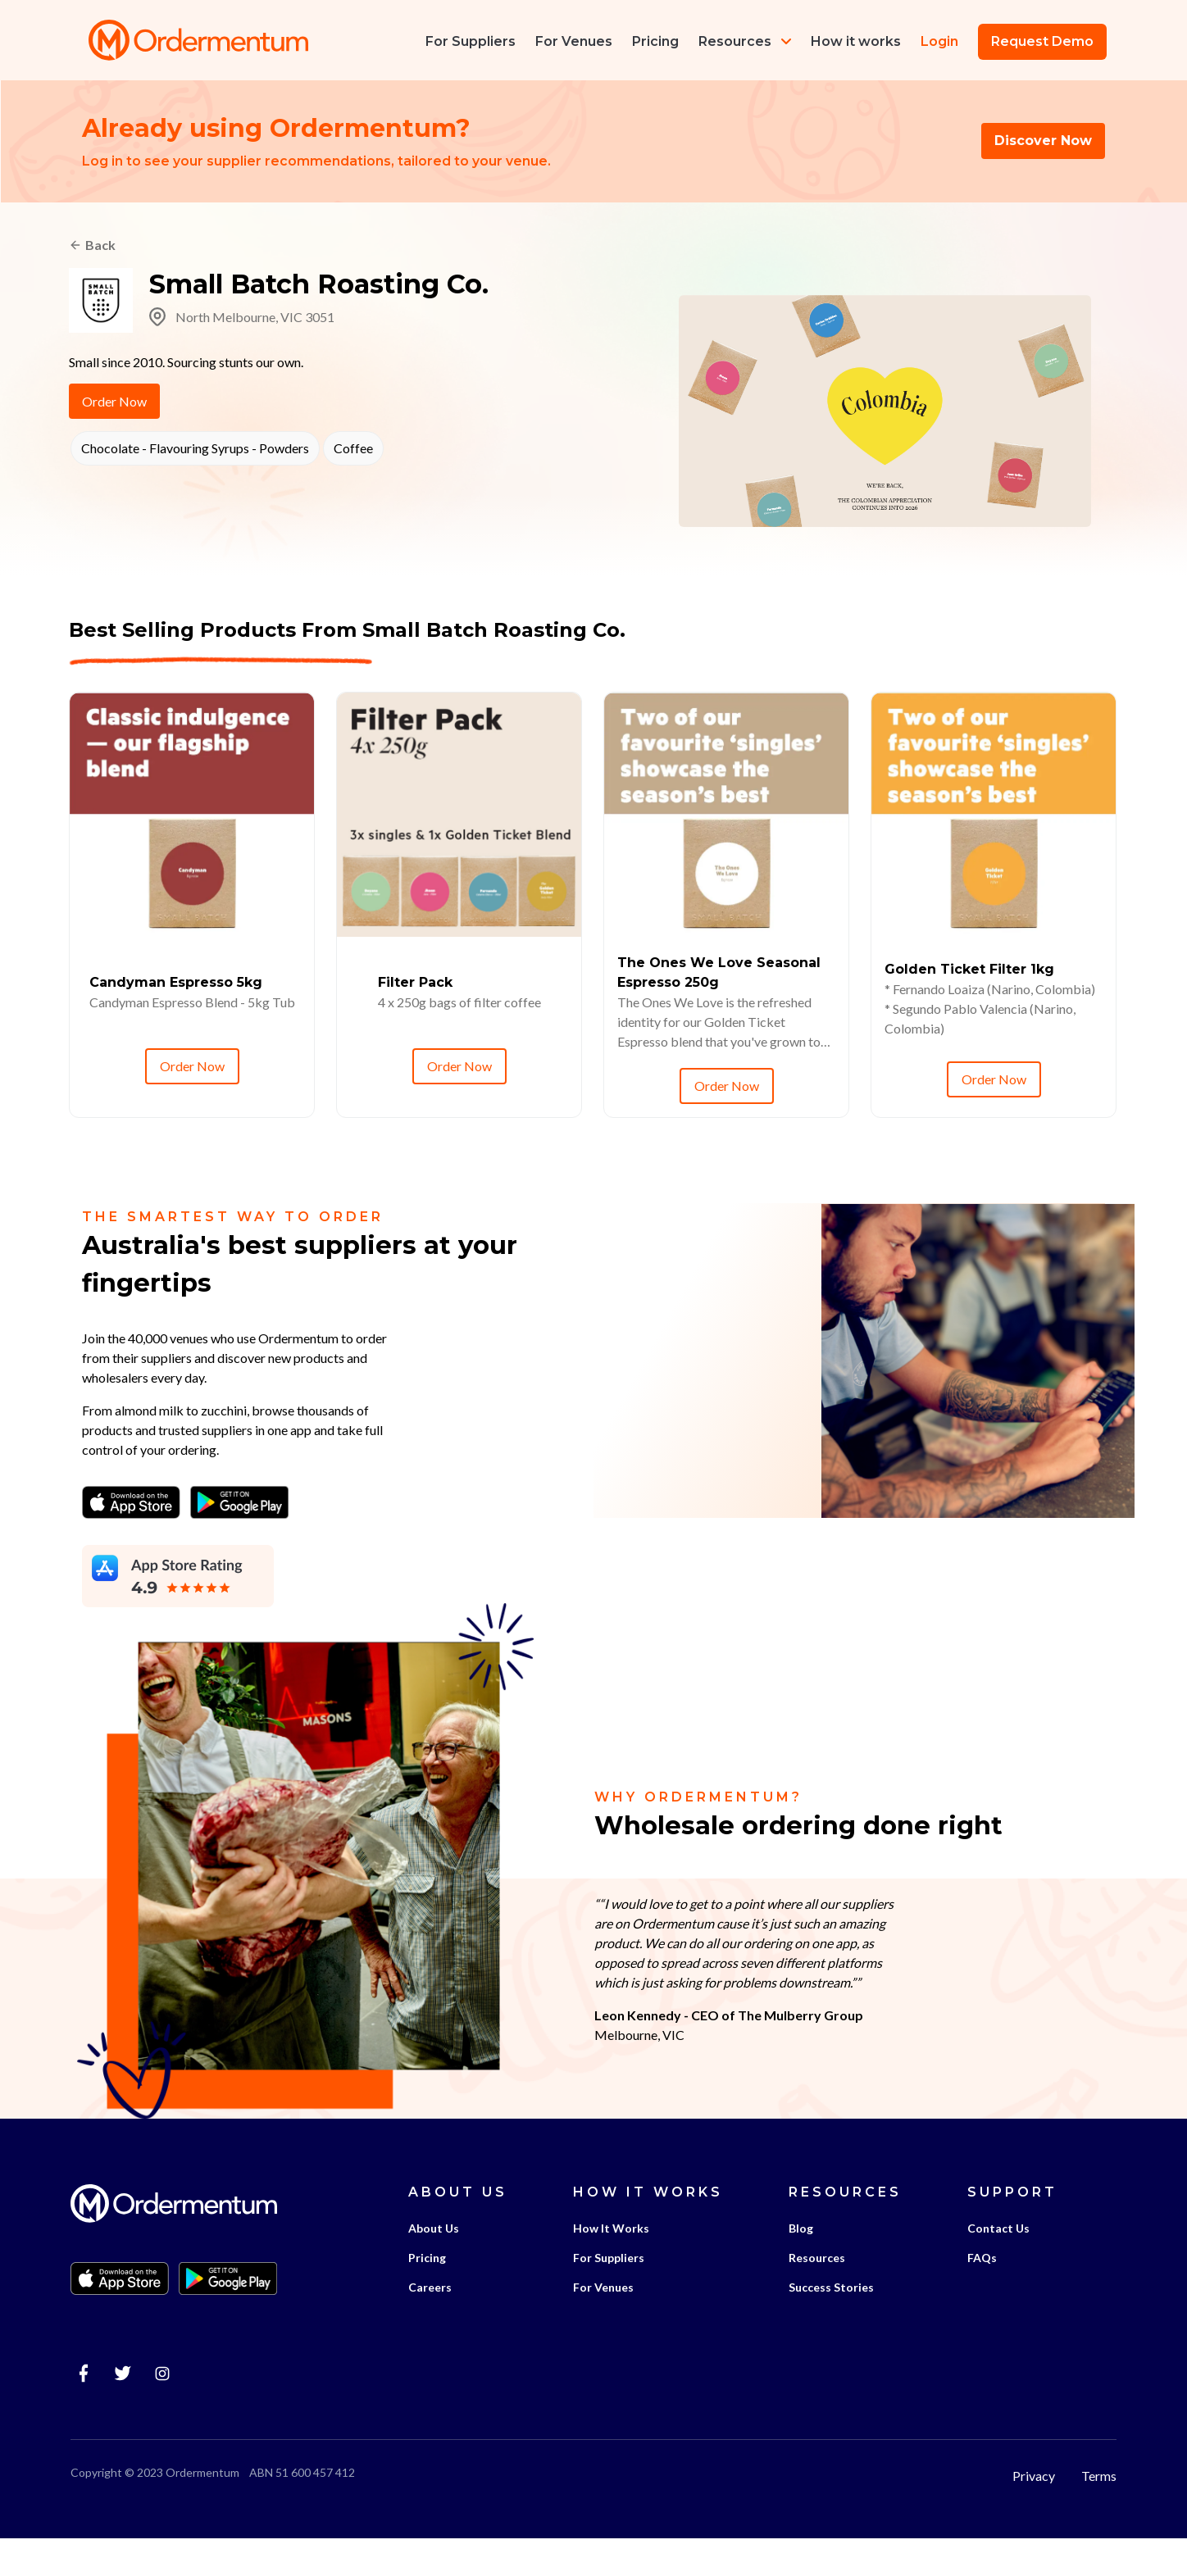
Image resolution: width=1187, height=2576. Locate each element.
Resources (743, 41)
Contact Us (997, 2266)
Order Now (114, 404)
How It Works (609, 2266)
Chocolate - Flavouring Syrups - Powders (193, 451)
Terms (1100, 2512)
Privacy (1035, 2512)
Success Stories (829, 2325)
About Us (432, 2266)
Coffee (351, 451)
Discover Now (1043, 142)
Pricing (425, 2295)
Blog (799, 2266)
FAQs (980, 2295)
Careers (428, 2325)
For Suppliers (607, 2295)
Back (100, 247)
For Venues (601, 2325)
